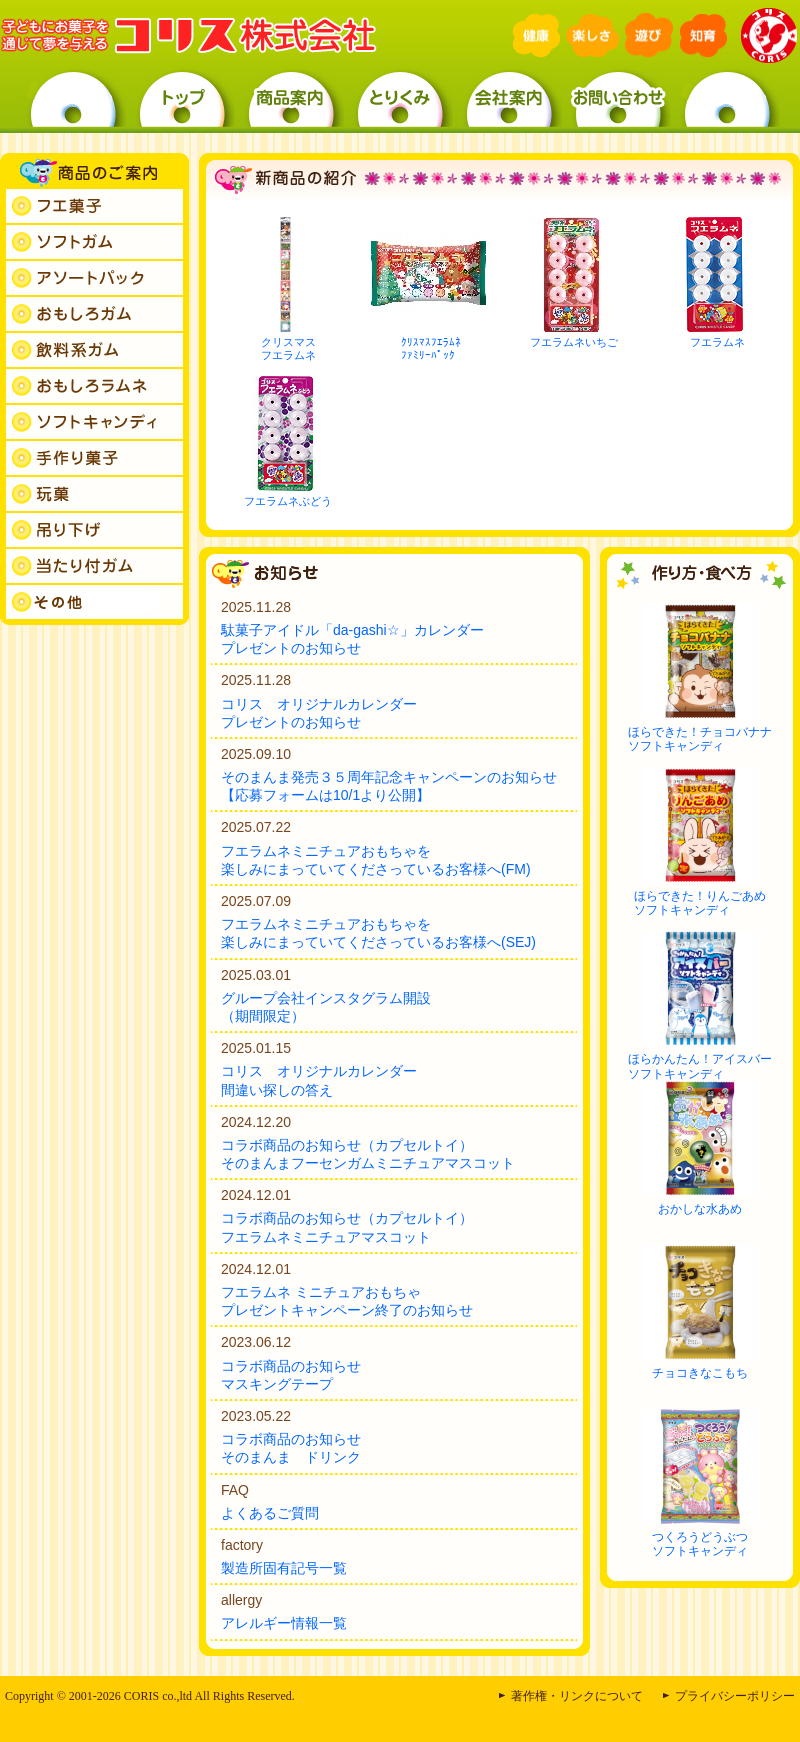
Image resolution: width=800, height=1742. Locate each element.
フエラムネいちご (574, 342)
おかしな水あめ (700, 1209)
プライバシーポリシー (735, 1696)
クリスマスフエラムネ (288, 348)
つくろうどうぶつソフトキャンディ (700, 1544)
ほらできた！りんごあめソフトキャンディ (700, 903)
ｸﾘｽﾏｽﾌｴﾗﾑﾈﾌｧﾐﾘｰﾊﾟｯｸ (431, 348)
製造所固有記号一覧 (284, 1568)
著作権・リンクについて (577, 1696)
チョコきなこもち (700, 1373)
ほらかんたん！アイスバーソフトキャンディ (700, 1066)
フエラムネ (717, 342)
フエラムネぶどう (288, 501)
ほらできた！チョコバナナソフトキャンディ (700, 739)
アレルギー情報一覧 (284, 1623)
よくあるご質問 (270, 1513)
